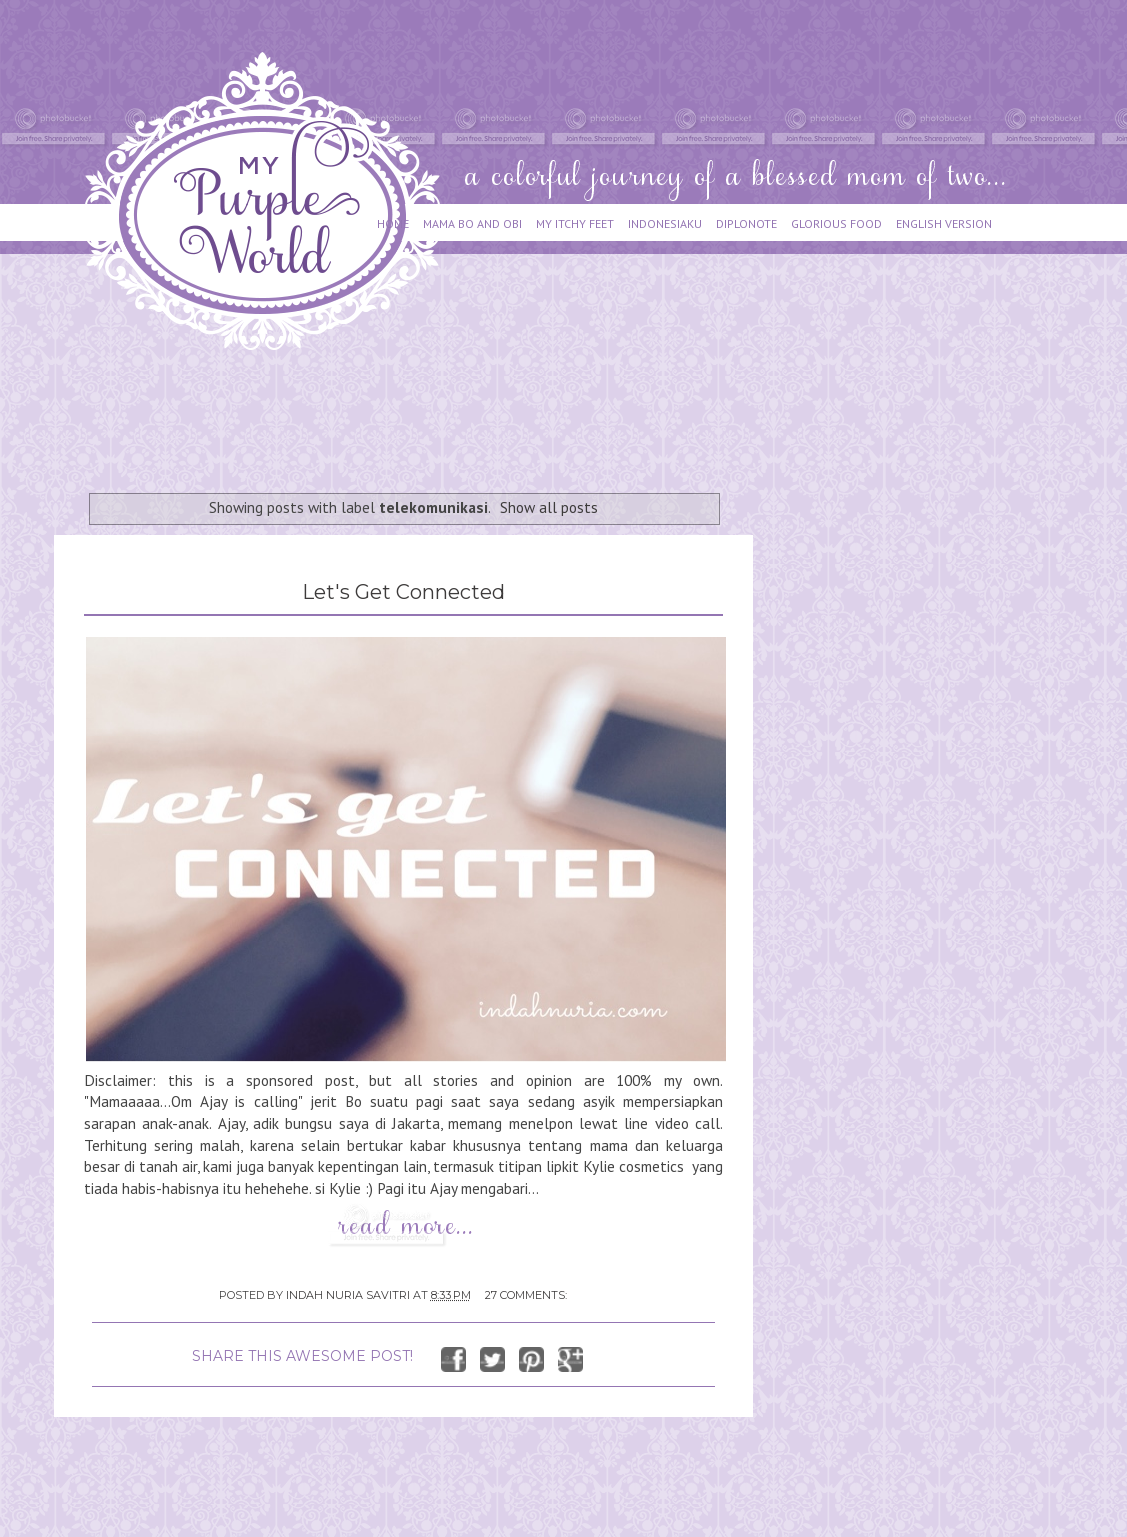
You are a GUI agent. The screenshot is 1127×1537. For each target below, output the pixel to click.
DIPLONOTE (746, 223)
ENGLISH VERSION (944, 223)
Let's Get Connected (403, 592)
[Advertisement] (418, 412)
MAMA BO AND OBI (472, 223)
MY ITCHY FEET (575, 223)
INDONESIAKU (665, 223)
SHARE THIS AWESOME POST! (302, 1356)
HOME (393, 223)
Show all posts (549, 507)
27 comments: (526, 1295)
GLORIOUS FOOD (836, 223)
